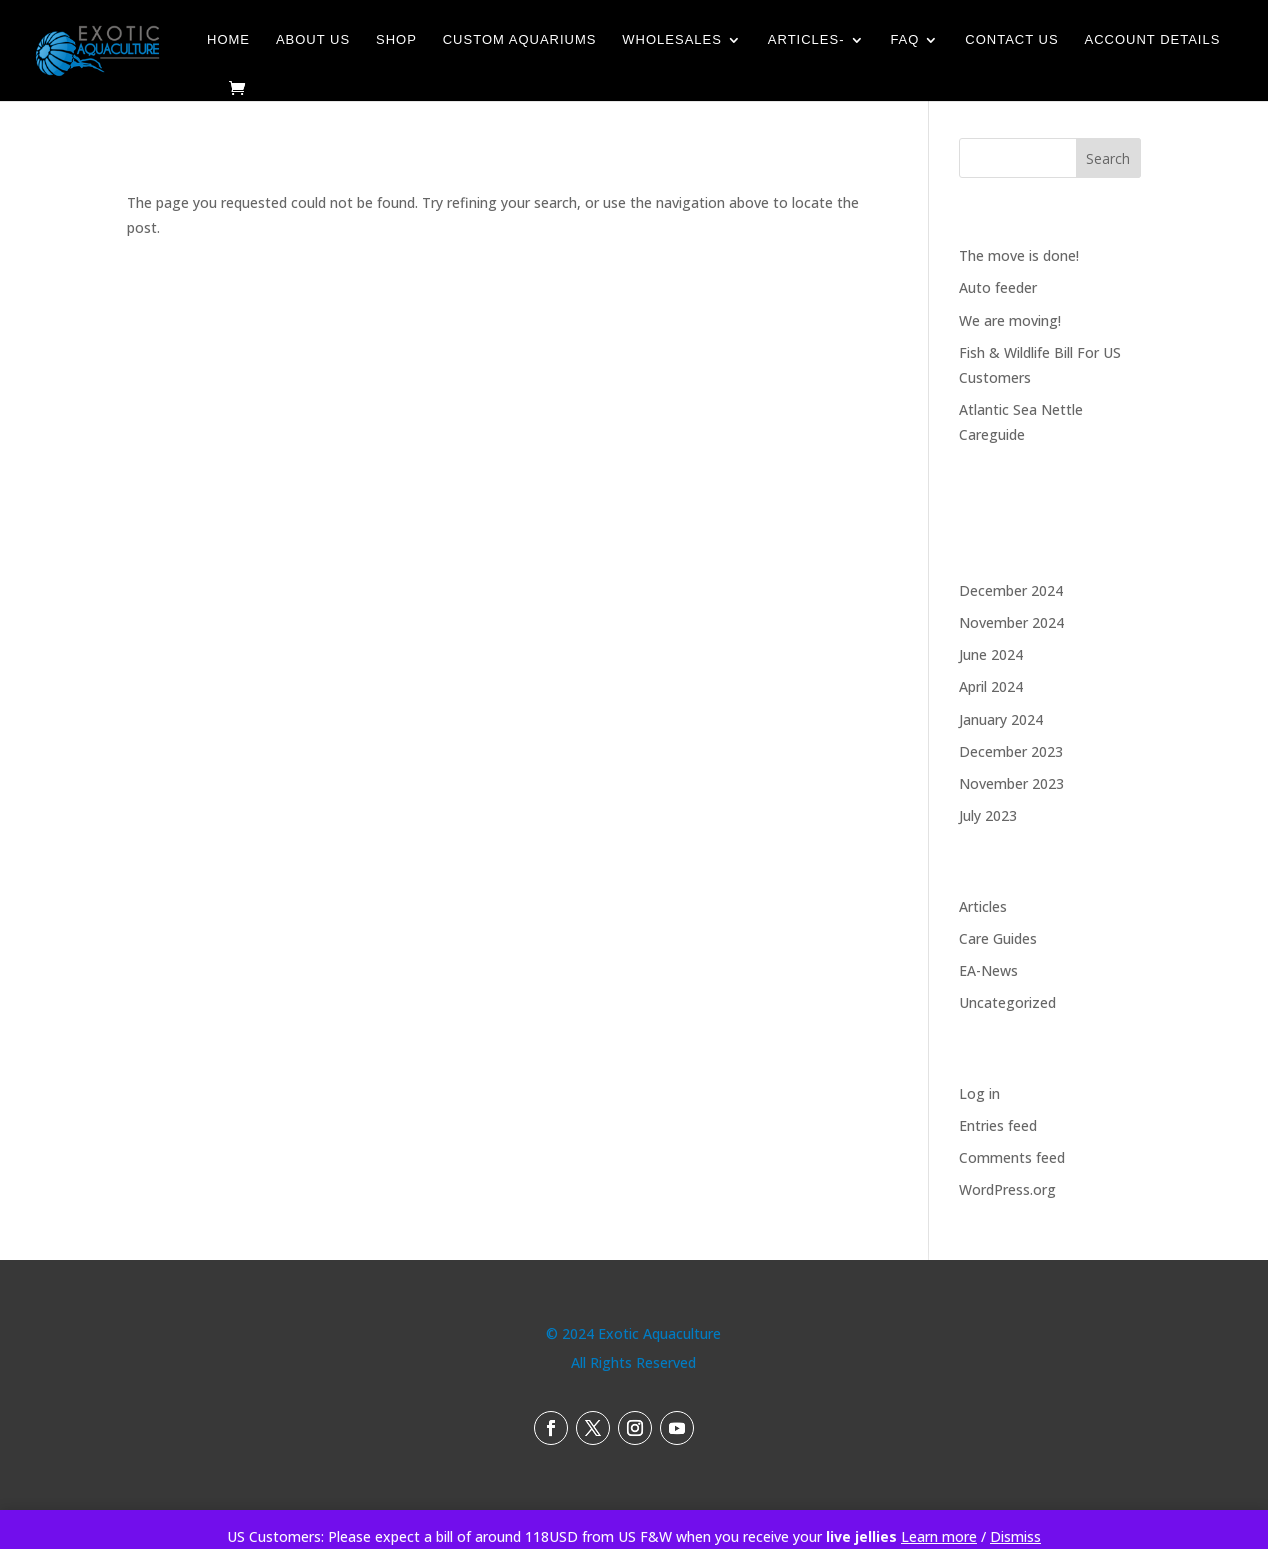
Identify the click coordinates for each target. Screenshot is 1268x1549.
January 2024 (1001, 719)
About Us (313, 40)
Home (228, 40)
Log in (979, 1093)
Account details (1153, 40)
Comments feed (1012, 1157)
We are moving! (1010, 320)
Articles (983, 906)
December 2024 (1011, 590)
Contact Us (1011, 40)
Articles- (806, 40)
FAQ (904, 40)
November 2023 (1011, 783)
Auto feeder (998, 287)
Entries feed (998, 1125)
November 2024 (1011, 622)
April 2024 (991, 686)
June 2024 (991, 654)
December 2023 (1011, 751)
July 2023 (988, 815)
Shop (396, 40)
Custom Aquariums (520, 40)
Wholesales (672, 40)
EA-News (988, 970)
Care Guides (998, 938)
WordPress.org (1007, 1189)
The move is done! (1019, 255)
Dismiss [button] (1015, 1536)
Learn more (939, 1536)
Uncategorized (1007, 1002)
